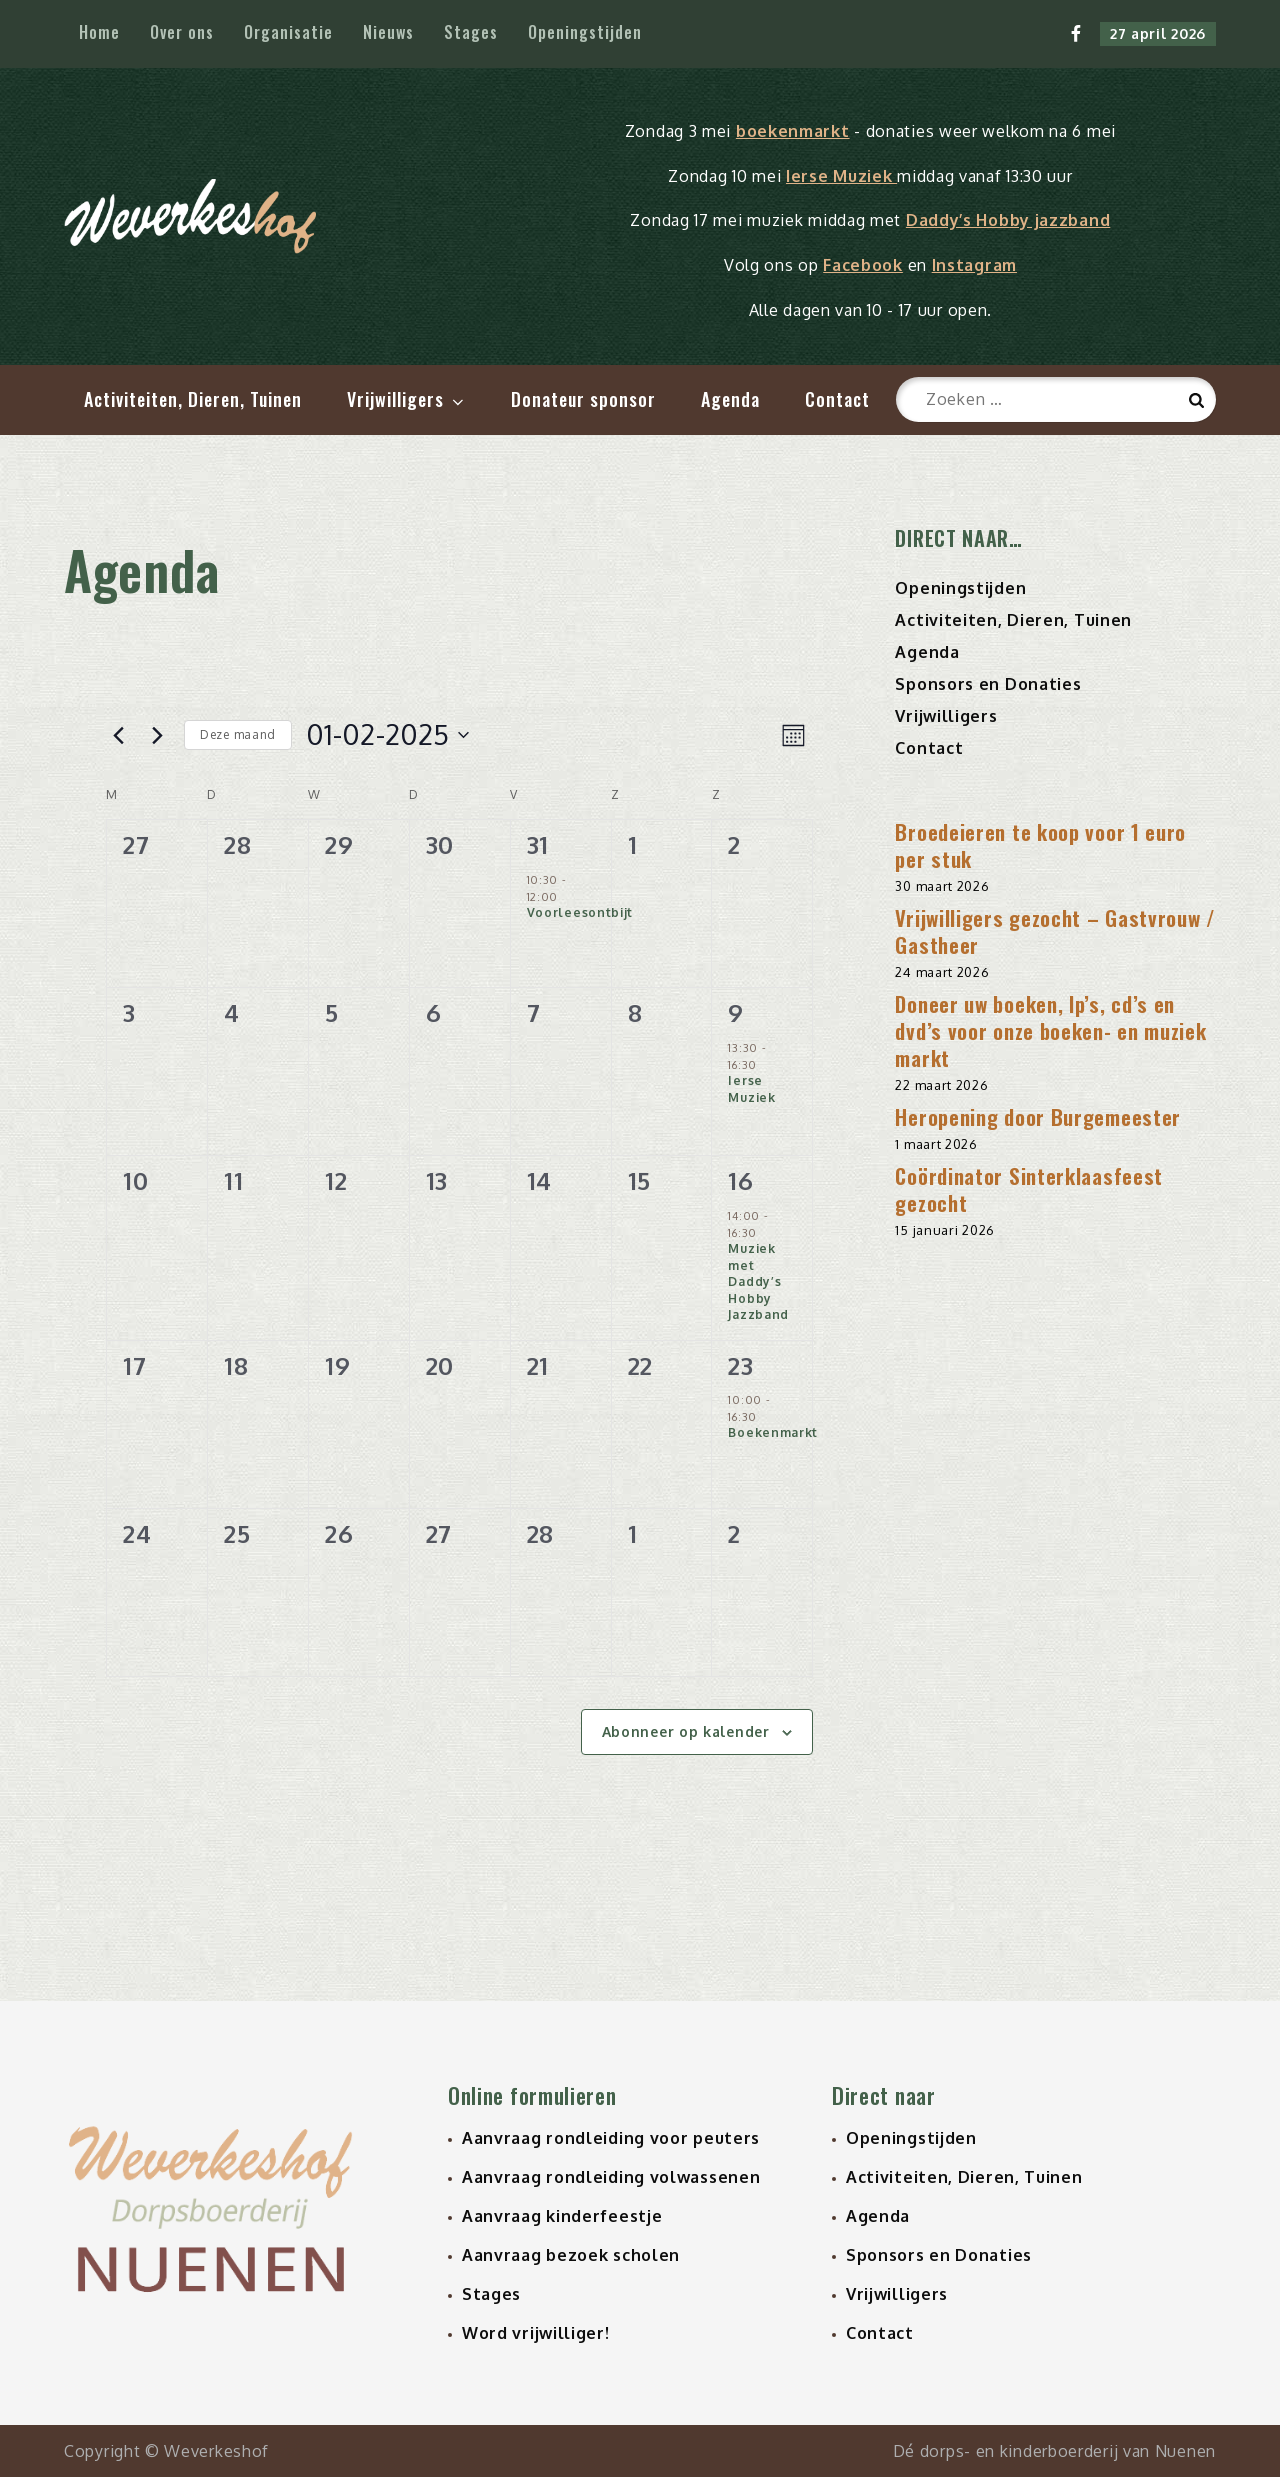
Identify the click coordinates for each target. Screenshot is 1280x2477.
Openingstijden (585, 32)
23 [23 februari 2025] (740, 1365)
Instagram (974, 265)
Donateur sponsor (583, 399)
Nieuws (388, 32)
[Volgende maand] (157, 735)
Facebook (863, 265)
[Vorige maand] (118, 735)
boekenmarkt (793, 131)
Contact (837, 399)
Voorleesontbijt (580, 912)
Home (99, 32)
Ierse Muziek (841, 176)
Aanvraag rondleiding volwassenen (611, 2177)
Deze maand (238, 734)
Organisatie (288, 32)
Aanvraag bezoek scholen (571, 2255)
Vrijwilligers (407, 399)
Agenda (730, 399)
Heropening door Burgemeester (1038, 1116)
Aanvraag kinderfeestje (562, 2216)
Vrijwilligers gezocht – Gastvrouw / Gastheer (1055, 931)
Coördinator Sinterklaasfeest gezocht (1029, 1189)
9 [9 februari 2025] (736, 1012)
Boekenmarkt (773, 1432)
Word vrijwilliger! (536, 2333)
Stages (471, 32)
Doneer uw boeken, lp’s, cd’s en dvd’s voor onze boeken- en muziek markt (1050, 1030)
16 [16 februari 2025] (740, 1180)
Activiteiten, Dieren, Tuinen (193, 399)
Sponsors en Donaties (988, 684)
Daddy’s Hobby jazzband (1008, 220)
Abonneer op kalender (686, 1731)
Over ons (182, 32)
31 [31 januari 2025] (538, 844)
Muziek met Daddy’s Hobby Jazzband (758, 1281)
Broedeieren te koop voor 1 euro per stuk (1040, 845)
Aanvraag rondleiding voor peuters (611, 2138)
